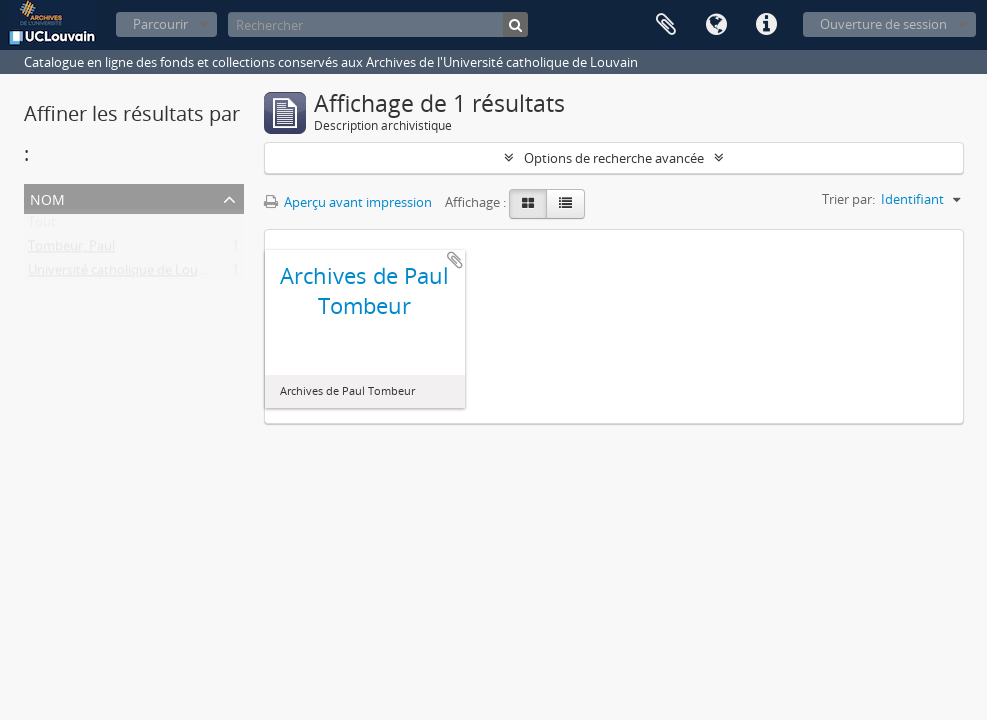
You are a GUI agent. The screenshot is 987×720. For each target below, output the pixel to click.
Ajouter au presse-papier (455, 260)
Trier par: (848, 199)
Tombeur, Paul (71, 250)
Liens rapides (766, 25)
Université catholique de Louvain (125, 274)
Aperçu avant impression (348, 202)
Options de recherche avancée (614, 158)
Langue (716, 25)
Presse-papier (666, 25)
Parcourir (160, 24)
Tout (42, 226)
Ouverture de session (883, 24)
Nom (47, 197)
